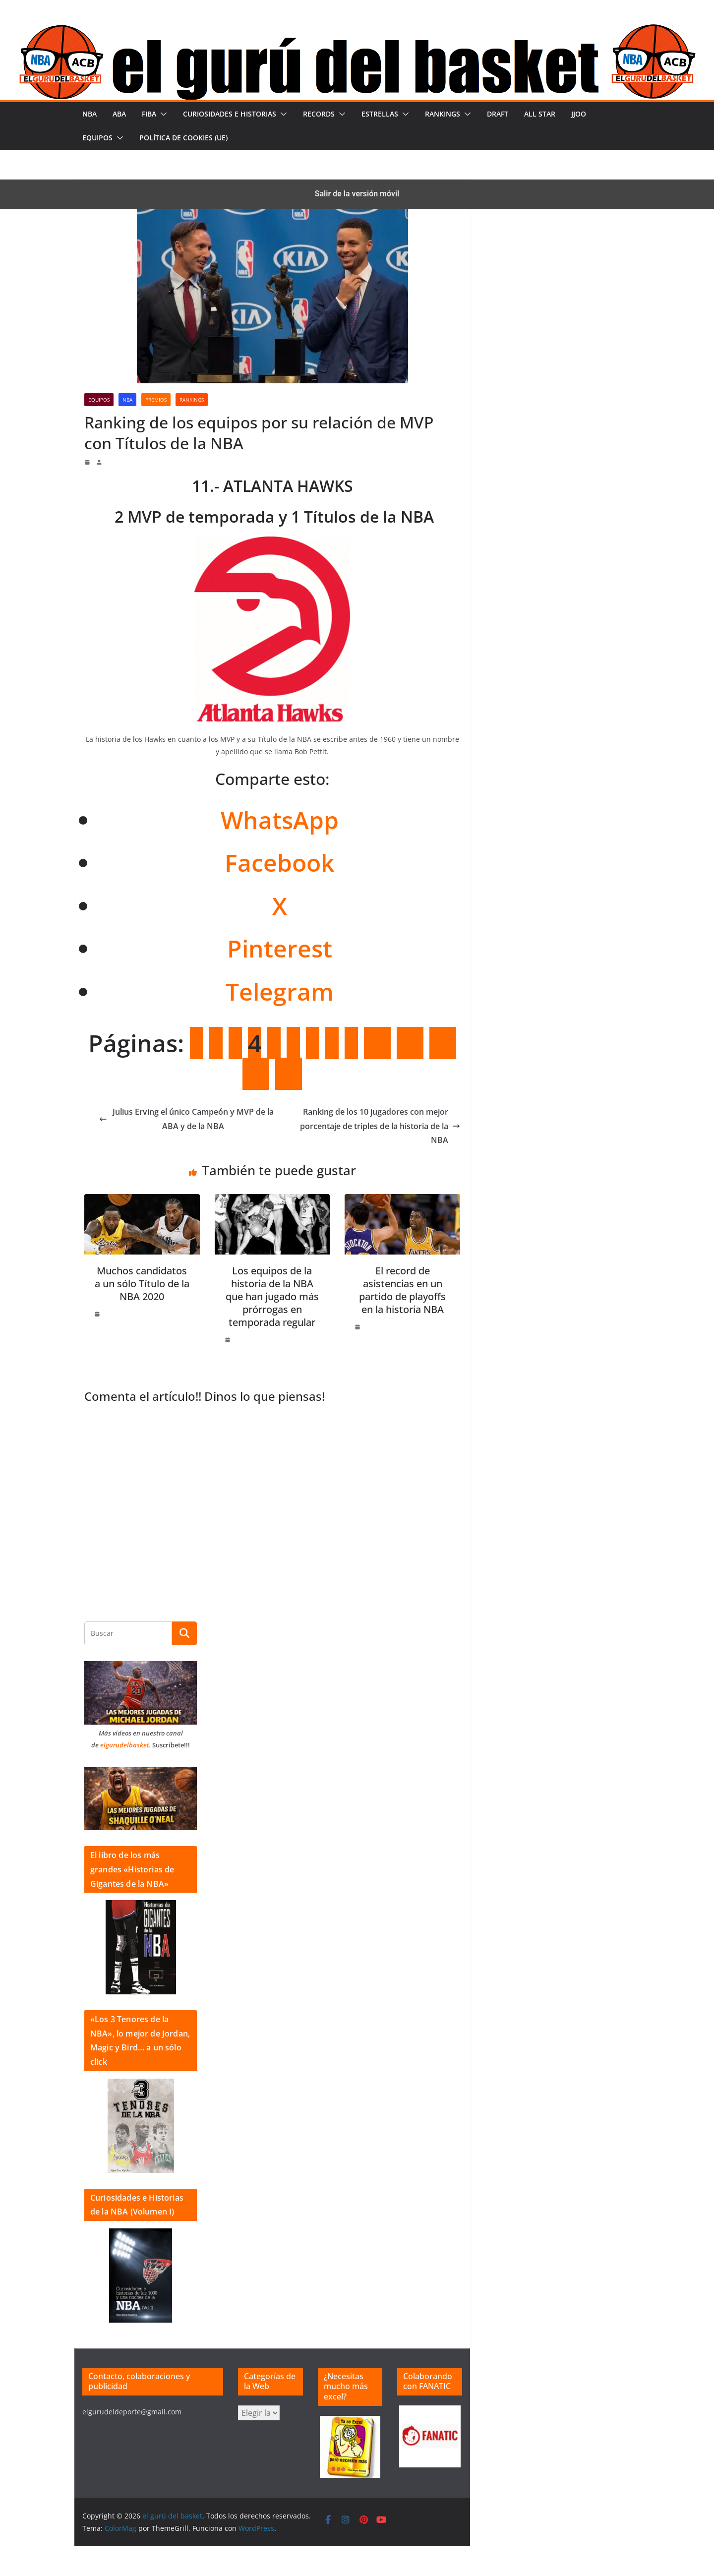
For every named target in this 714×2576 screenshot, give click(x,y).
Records (319, 114)
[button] (161, 114)
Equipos (97, 137)
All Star (539, 114)
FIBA (149, 114)
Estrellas (379, 114)
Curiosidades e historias (229, 114)
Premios (156, 399)
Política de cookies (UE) (183, 137)
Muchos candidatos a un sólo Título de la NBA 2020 (142, 1283)
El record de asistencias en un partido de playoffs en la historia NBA (402, 1290)
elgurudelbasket (124, 1744)
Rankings (442, 114)
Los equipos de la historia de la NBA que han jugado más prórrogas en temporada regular (272, 1296)
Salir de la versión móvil (357, 193)
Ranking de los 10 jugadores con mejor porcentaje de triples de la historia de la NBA (380, 1126)
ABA (119, 114)
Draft (497, 114)
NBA (89, 114)
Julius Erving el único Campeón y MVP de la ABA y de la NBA (186, 1119)
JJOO (578, 114)
